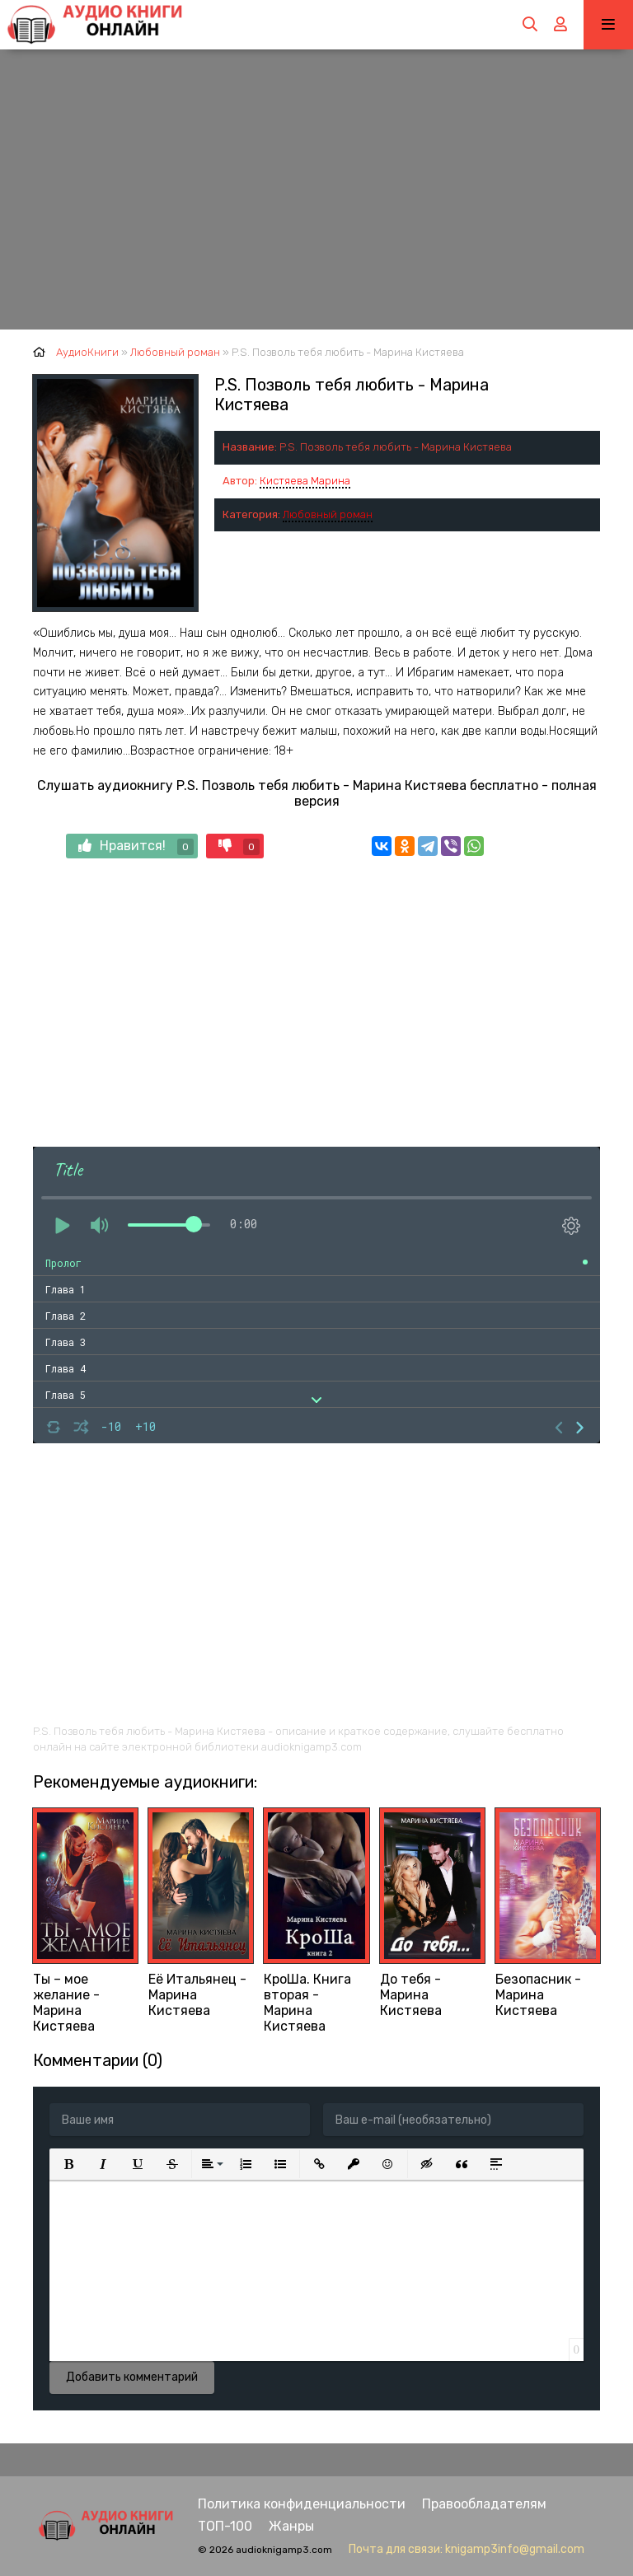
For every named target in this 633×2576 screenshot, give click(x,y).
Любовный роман (328, 514)
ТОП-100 (225, 2526)
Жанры (291, 2526)
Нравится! (136, 846)
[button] (68, 2164)
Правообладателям (484, 2504)
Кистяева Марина (305, 481)
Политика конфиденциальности (302, 2504)
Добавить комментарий (132, 2377)
